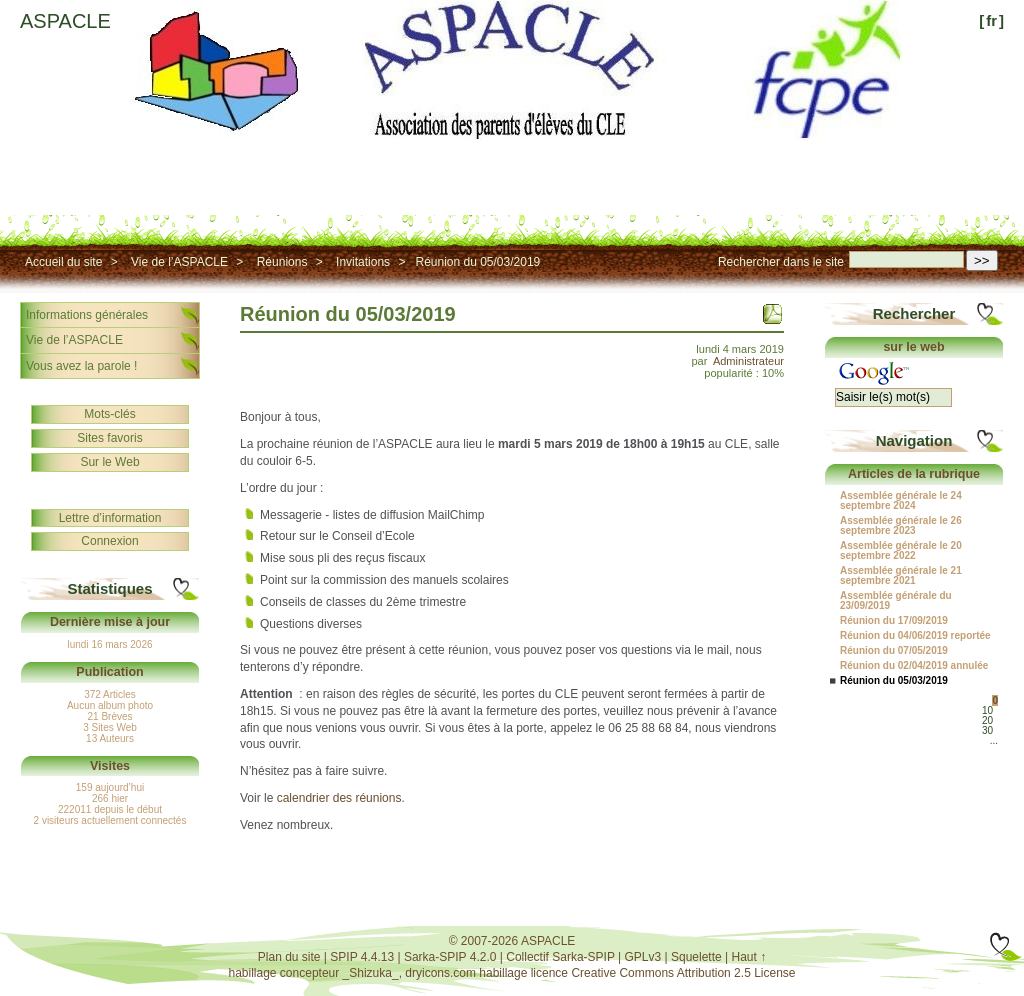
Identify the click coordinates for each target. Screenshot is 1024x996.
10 (987, 710)
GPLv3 (643, 957)
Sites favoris (109, 438)
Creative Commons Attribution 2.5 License (683, 973)
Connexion (109, 541)
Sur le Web (109, 462)
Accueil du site (63, 262)
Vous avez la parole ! (81, 366)
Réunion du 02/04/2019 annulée (914, 666)
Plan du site (289, 957)
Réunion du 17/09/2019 (894, 621)
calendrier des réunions (339, 798)
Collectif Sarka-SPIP (560, 957)
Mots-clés (109, 414)
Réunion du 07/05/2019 (894, 651)
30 (987, 730)
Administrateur (748, 361)
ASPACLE (65, 21)
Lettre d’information (110, 518)
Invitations (363, 262)
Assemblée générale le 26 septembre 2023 (901, 526)
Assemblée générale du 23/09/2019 (896, 601)
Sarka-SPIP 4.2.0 (450, 957)
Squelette (696, 957)
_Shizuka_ (371, 973)
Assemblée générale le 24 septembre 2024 (901, 501)
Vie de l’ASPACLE (179, 262)
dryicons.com (440, 973)
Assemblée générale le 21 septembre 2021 (901, 576)
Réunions (282, 262)
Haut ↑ (749, 957)
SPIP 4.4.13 (362, 957)
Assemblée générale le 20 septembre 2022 (901, 551)
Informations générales (87, 315)
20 (987, 720)
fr (991, 20)
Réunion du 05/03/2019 (477, 262)
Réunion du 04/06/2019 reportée (915, 636)
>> (982, 260)
